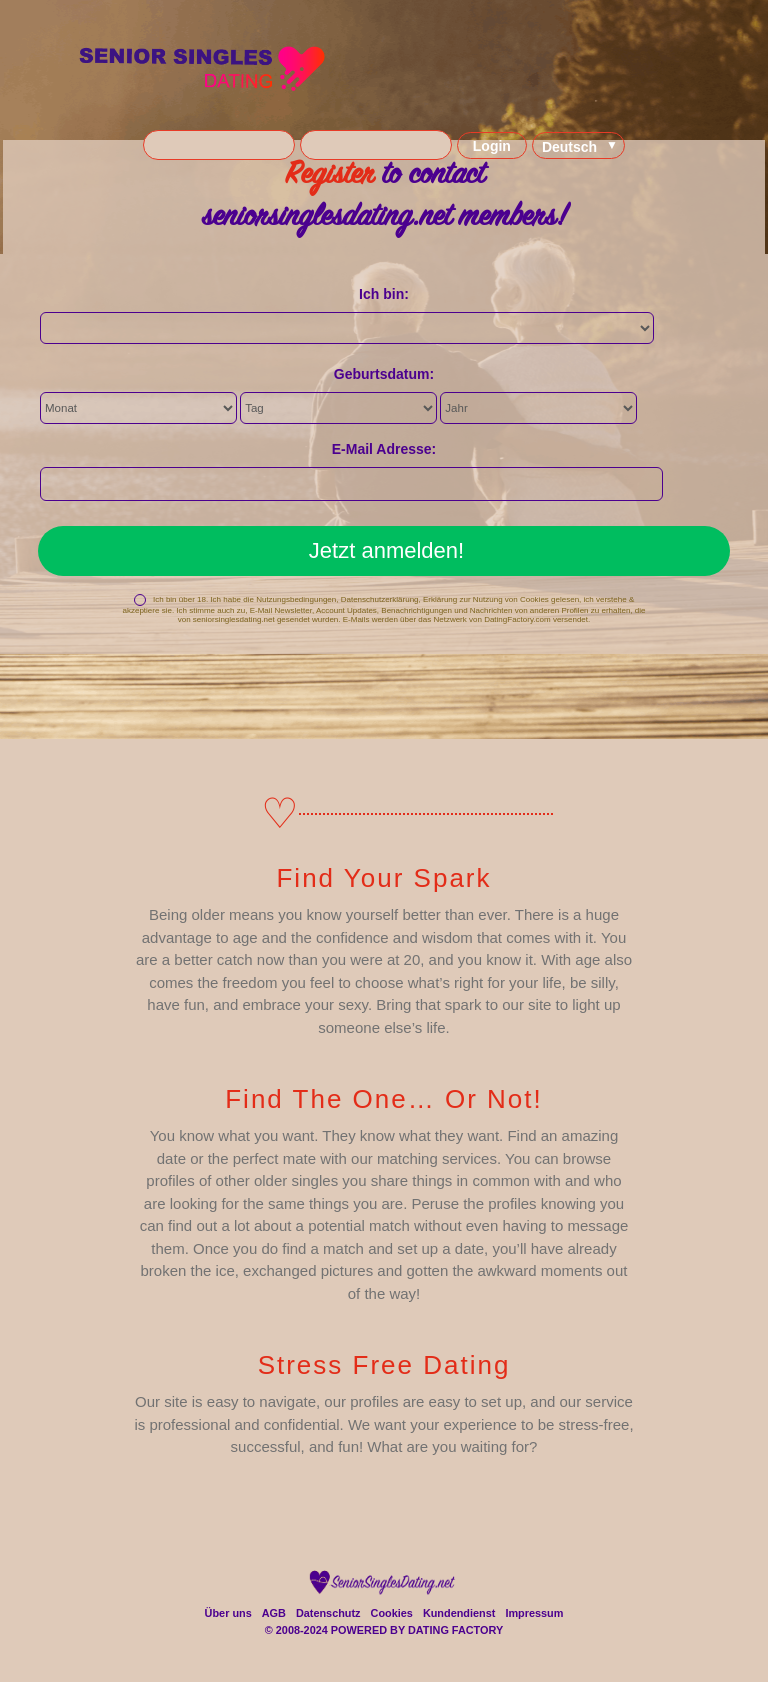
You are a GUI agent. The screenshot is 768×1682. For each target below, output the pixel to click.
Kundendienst (459, 1613)
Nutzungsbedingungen (296, 599)
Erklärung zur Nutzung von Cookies (486, 599)
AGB (274, 1613)
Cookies (392, 1613)
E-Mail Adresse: (384, 449)
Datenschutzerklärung (380, 599)
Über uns (228, 1613)
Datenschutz (328, 1613)
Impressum (534, 1613)
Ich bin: (384, 294)
